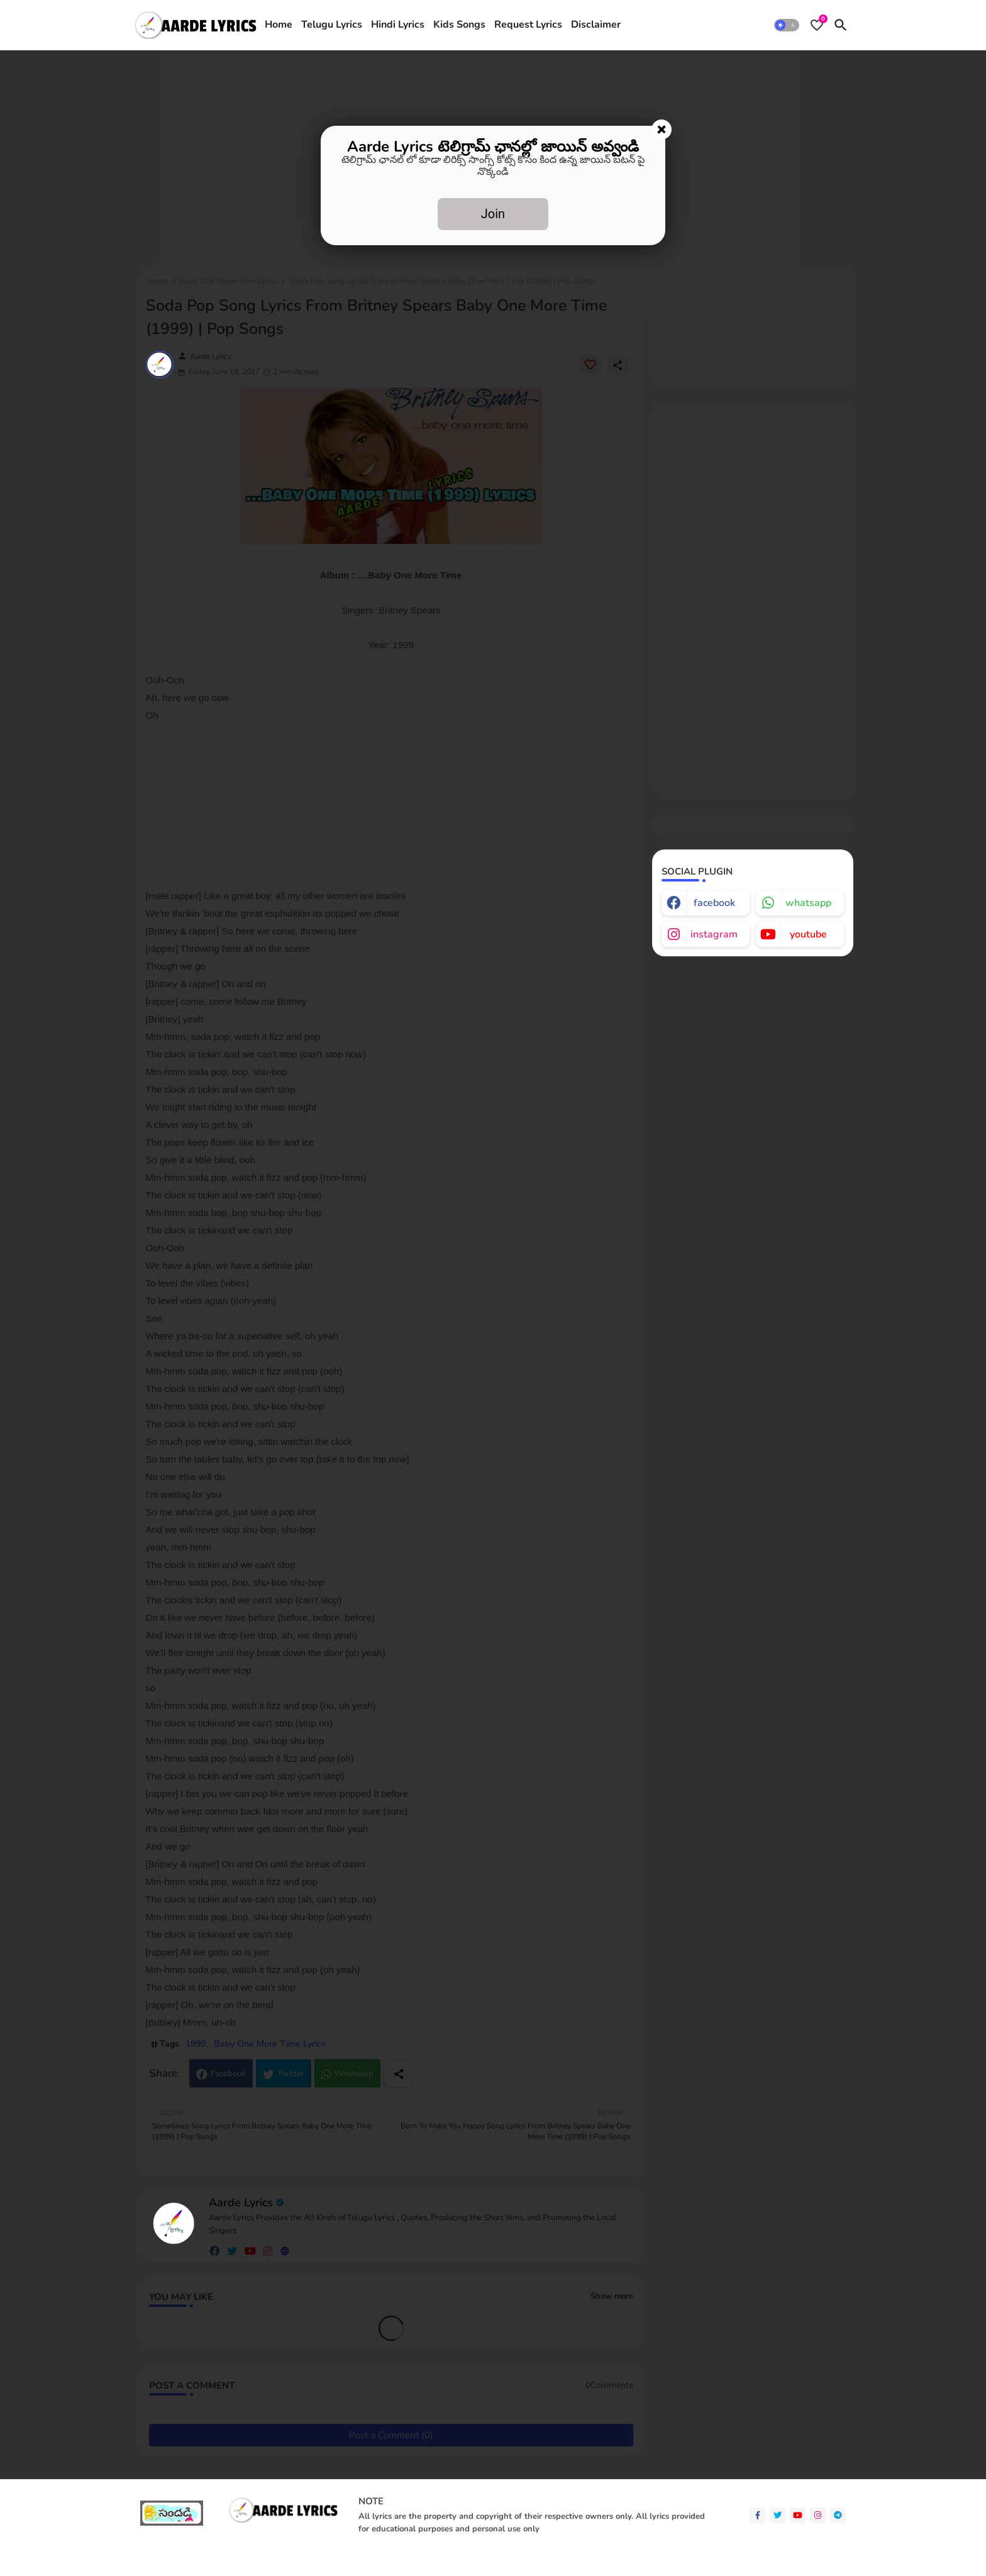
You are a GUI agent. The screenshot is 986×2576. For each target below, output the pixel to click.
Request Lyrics (528, 24)
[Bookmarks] (817, 25)
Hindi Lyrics (397, 24)
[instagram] (818, 2515)
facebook (714, 903)
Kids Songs (459, 24)
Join (493, 213)
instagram (714, 934)
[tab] (278, 25)
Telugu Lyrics (331, 24)
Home (278, 24)
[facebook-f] (757, 2515)
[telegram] (838, 2515)
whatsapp (808, 903)
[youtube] (798, 2515)
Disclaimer (596, 24)
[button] (786, 25)
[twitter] (777, 2515)
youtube (808, 934)
